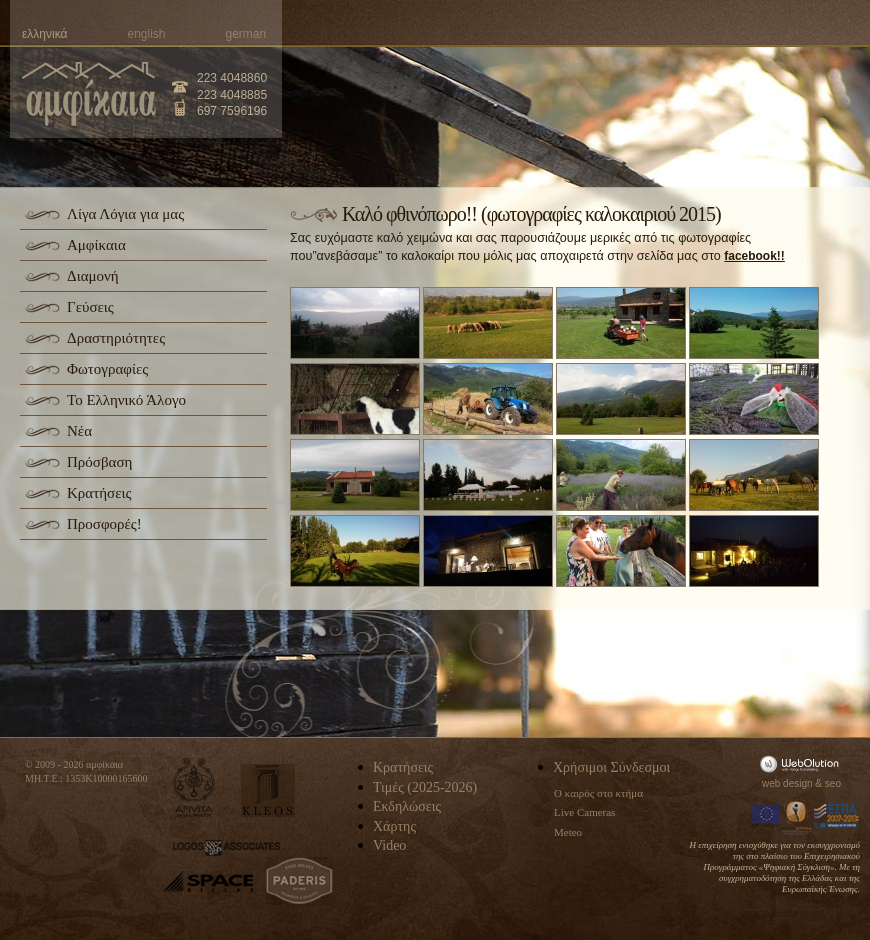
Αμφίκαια (96, 245)
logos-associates (226, 848)
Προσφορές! (104, 524)
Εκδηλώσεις (407, 806)
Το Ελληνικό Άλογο (126, 400)
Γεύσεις (90, 307)
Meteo (568, 832)
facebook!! (754, 256)
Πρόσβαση (99, 462)
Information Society (798, 816)
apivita (194, 787)
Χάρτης (394, 826)
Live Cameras (584, 812)
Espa (837, 816)
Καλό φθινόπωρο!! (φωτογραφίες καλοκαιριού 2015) (531, 214)
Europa (766, 816)
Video (389, 845)
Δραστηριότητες (116, 338)
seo (833, 783)
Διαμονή (93, 276)
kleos (268, 790)
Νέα (79, 431)
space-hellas (208, 881)
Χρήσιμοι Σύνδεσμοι (611, 767)
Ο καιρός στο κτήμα (598, 793)
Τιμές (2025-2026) (425, 787)
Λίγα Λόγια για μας (125, 214)
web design (787, 783)
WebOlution (803, 763)
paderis (299, 881)
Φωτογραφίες (107, 369)
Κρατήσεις (99, 493)
